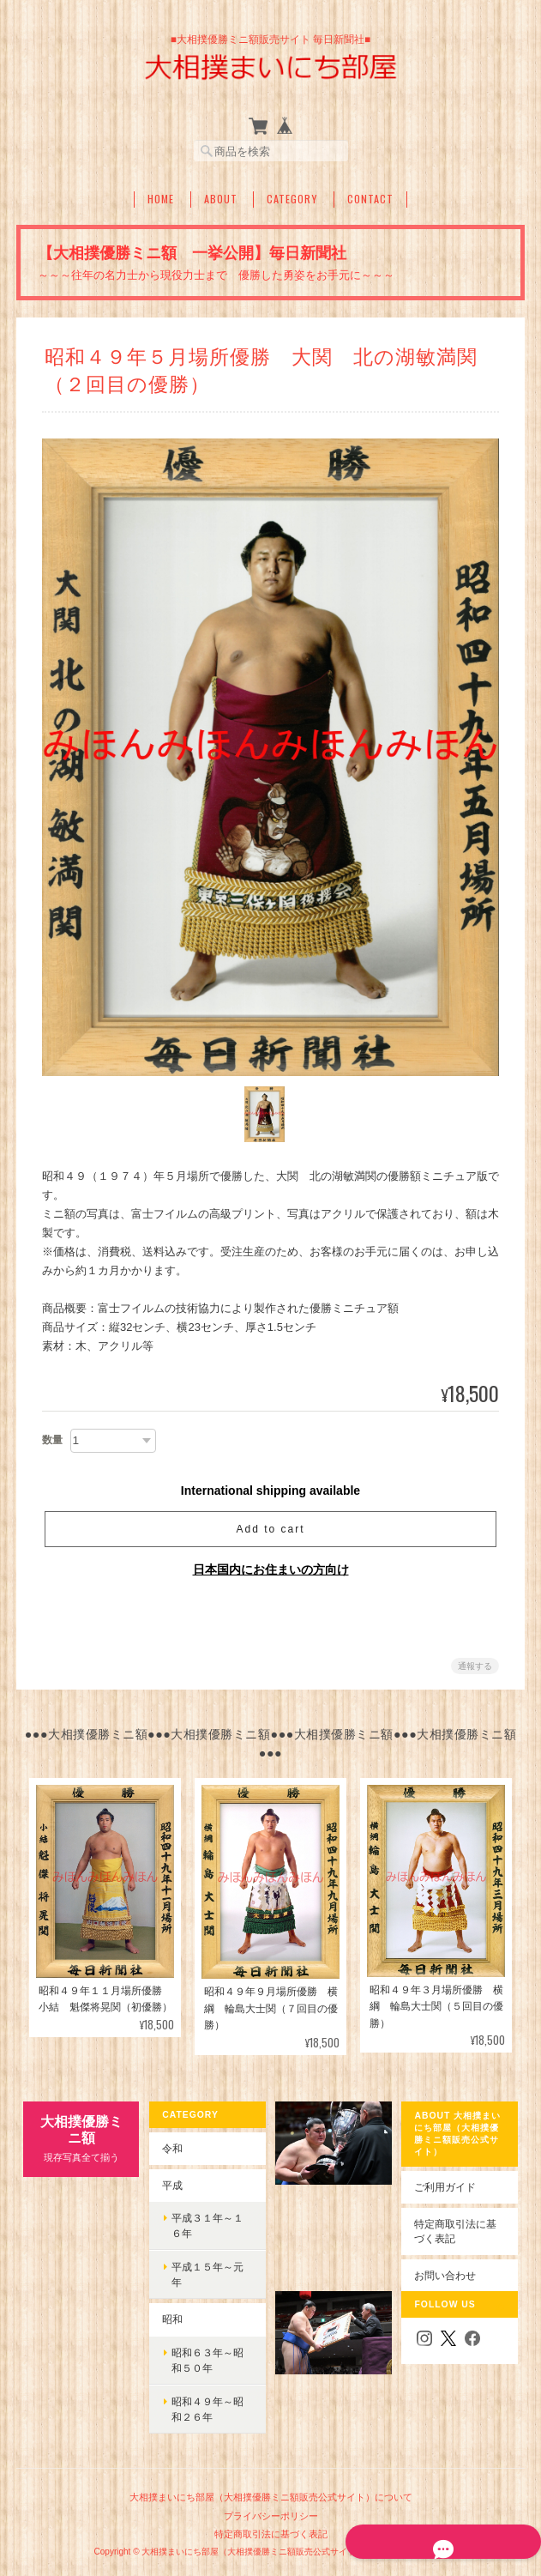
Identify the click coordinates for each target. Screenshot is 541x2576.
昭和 (171, 2319)
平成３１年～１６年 (207, 2225)
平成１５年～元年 (207, 2274)
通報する (475, 1667)
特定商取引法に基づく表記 (457, 2231)
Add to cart (270, 1530)
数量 (52, 1441)
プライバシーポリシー (271, 2516)
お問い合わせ (447, 2275)
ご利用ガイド (447, 2186)
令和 (171, 2148)
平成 (171, 2185)
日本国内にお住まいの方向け (271, 1570)
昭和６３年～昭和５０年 (207, 2360)
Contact (370, 199)
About (220, 199)
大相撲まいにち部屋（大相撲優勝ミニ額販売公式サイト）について (270, 2497)
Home (160, 199)
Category (292, 199)
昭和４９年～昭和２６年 (207, 2409)
